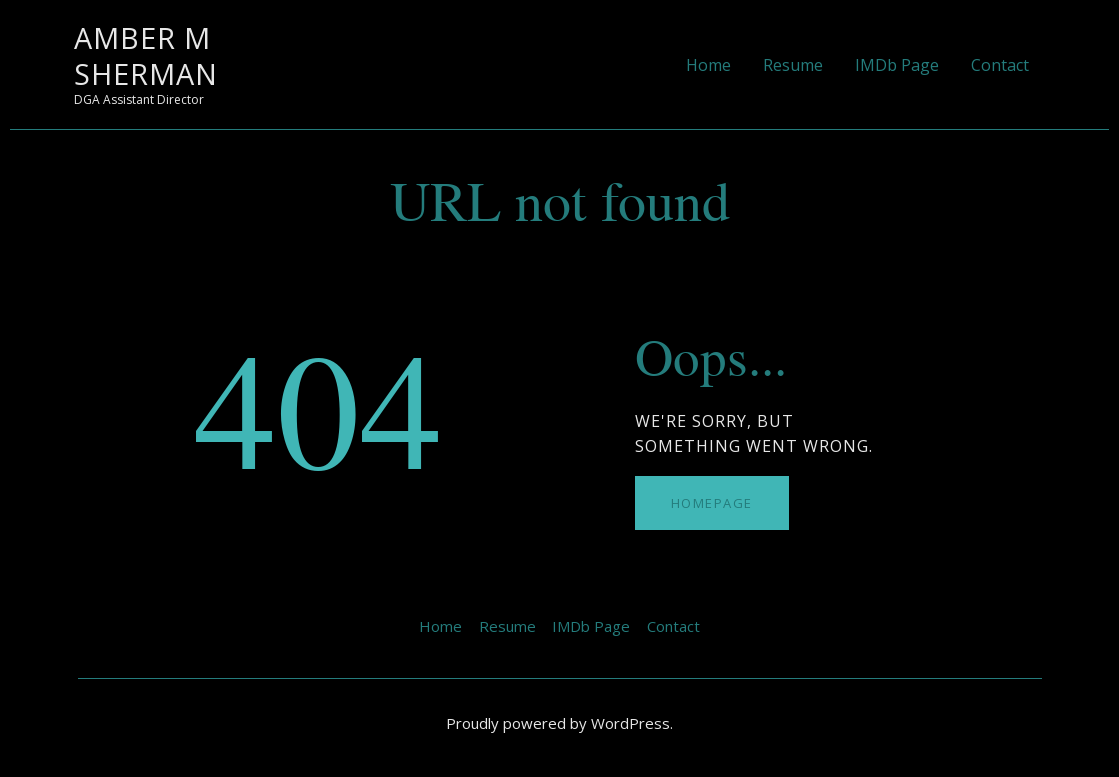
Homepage (712, 503)
